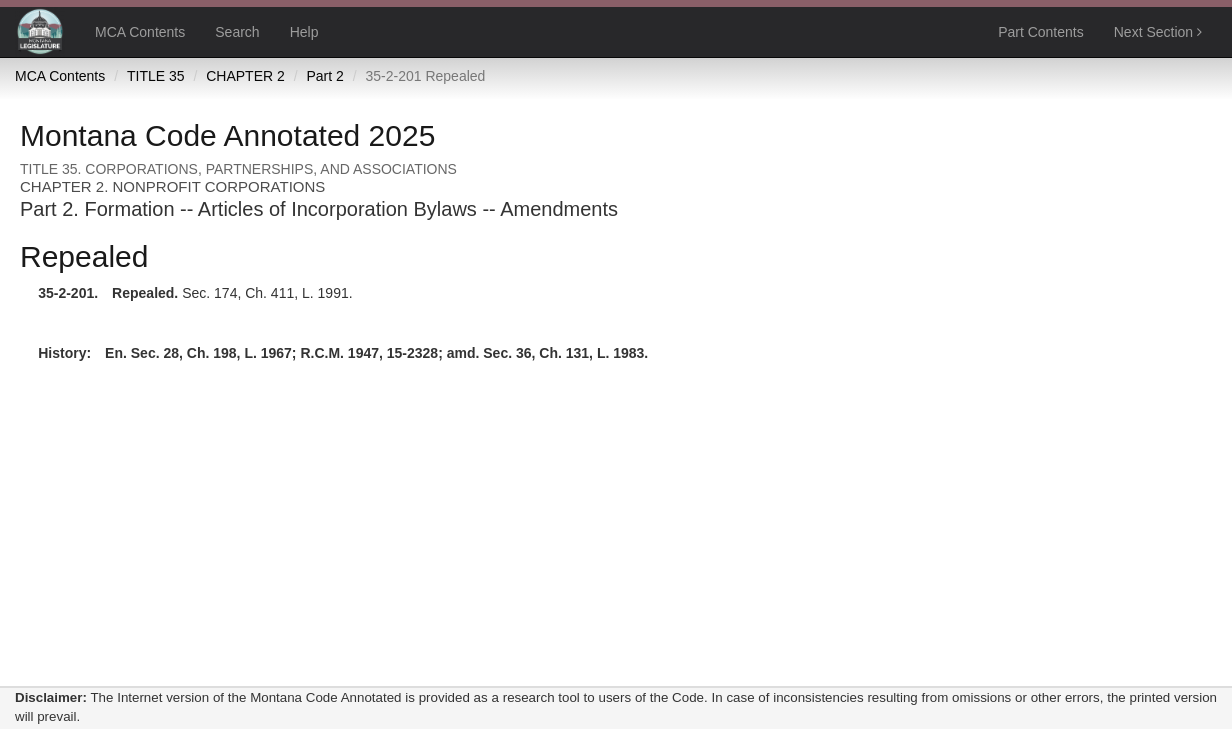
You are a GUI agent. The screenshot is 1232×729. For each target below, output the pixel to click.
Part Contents (1041, 32)
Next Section (1158, 32)
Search (237, 32)
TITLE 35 (156, 76)
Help (304, 32)
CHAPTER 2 (245, 76)
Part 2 (324, 76)
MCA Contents (140, 32)
